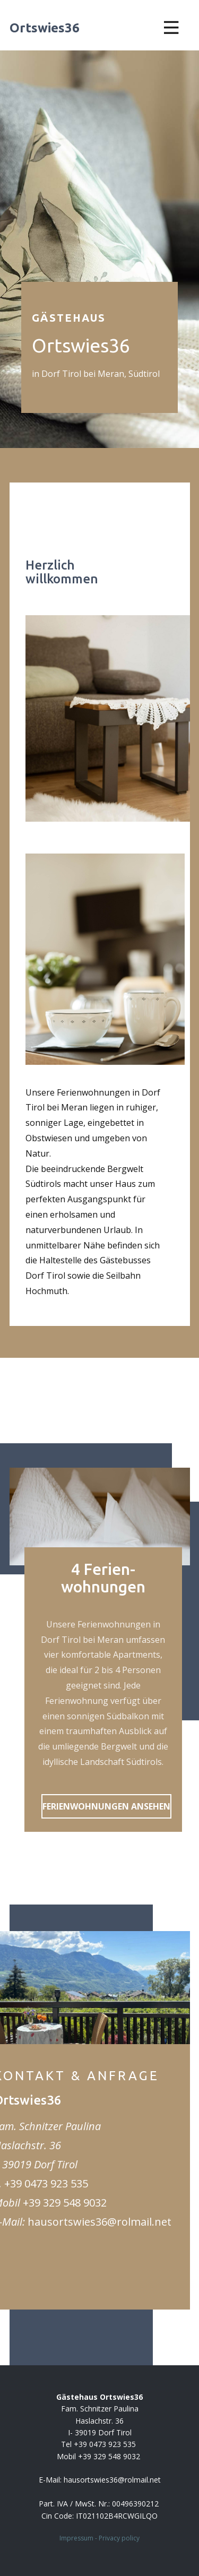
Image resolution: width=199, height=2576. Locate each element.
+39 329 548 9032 (65, 2202)
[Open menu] (171, 27)
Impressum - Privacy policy (99, 2538)
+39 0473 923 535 (46, 2183)
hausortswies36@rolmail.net (99, 2222)
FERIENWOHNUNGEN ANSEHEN (106, 1806)
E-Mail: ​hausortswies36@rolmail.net (100, 2480)
